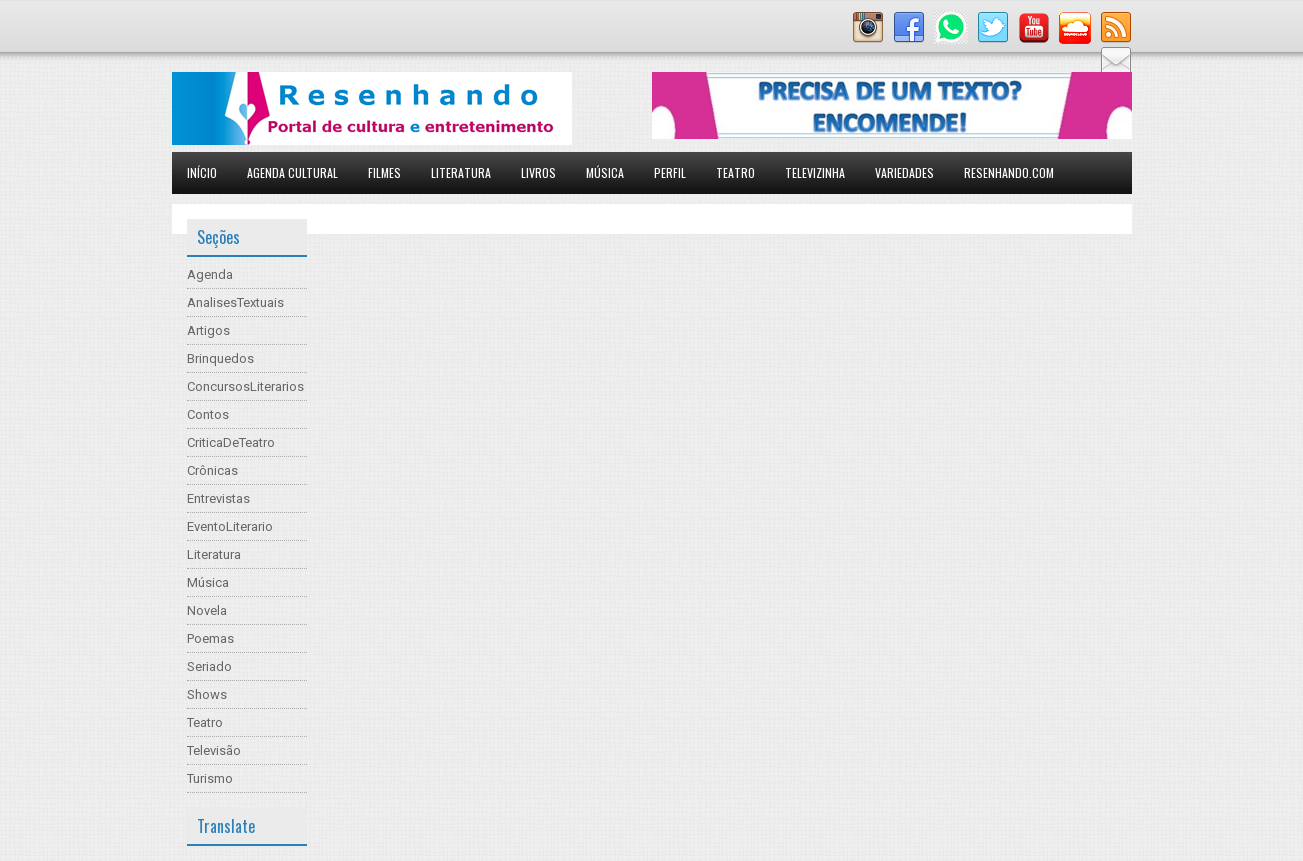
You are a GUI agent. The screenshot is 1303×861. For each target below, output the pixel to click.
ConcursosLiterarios (245, 386)
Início (202, 172)
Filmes (384, 172)
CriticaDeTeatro (231, 442)
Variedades (904, 172)
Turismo (210, 778)
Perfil (670, 172)
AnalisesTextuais (235, 302)
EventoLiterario (230, 526)
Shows (207, 694)
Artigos (208, 330)
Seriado (209, 666)
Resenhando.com (1009, 172)
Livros (538, 172)
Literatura (461, 172)
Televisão (214, 750)
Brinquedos (220, 358)
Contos (208, 414)
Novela (207, 610)
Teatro (735, 172)
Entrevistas (218, 498)
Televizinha (815, 172)
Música (605, 172)
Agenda (210, 274)
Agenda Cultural (292, 172)
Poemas (210, 638)
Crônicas (212, 470)
